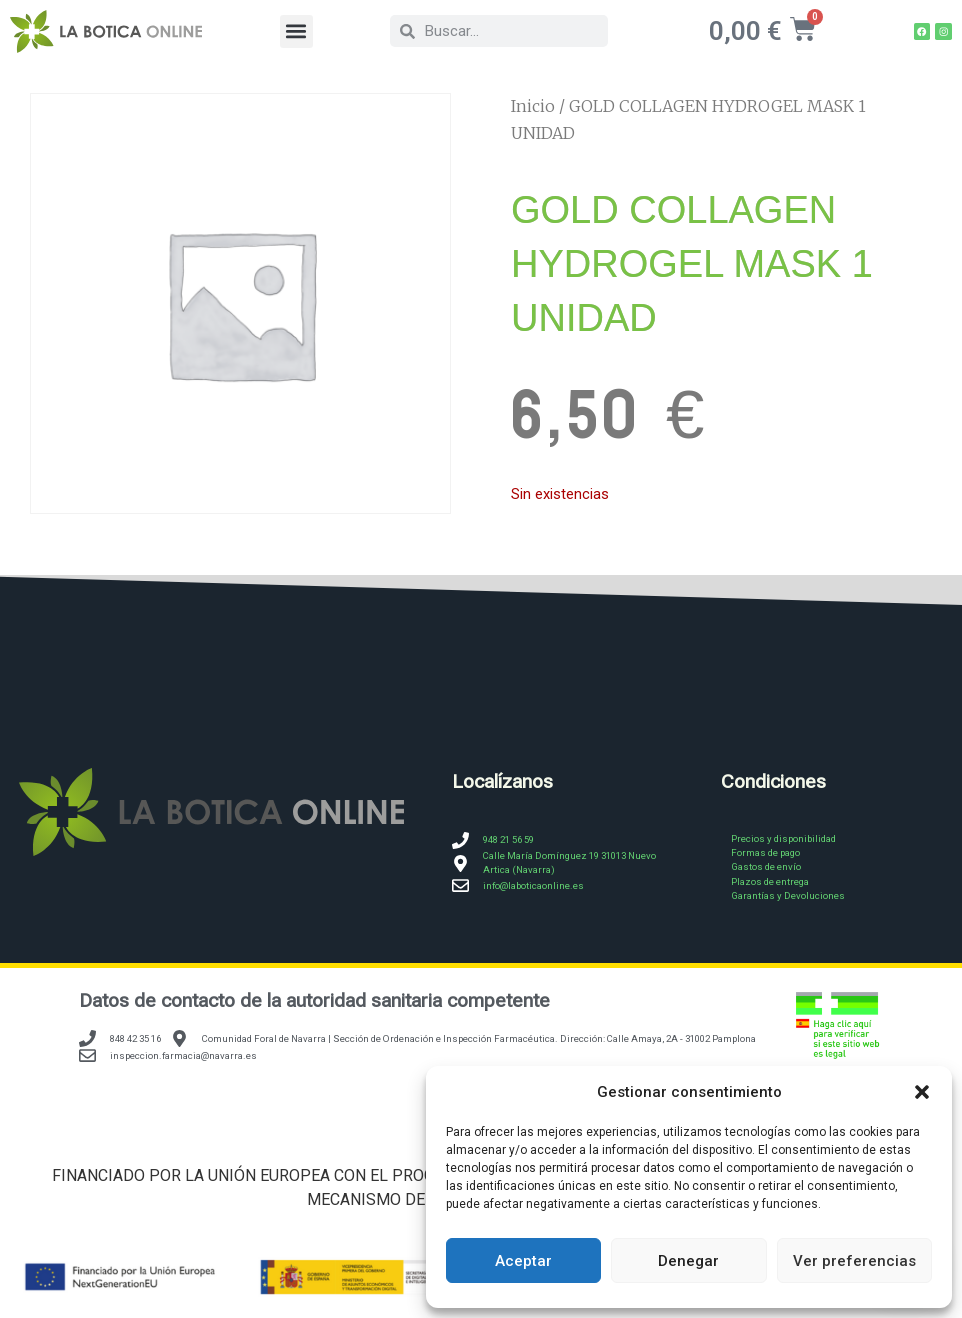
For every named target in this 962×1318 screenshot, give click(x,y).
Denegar (688, 1261)
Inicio (533, 107)
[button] (922, 1092)
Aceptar (523, 1261)
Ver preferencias (854, 1261)
